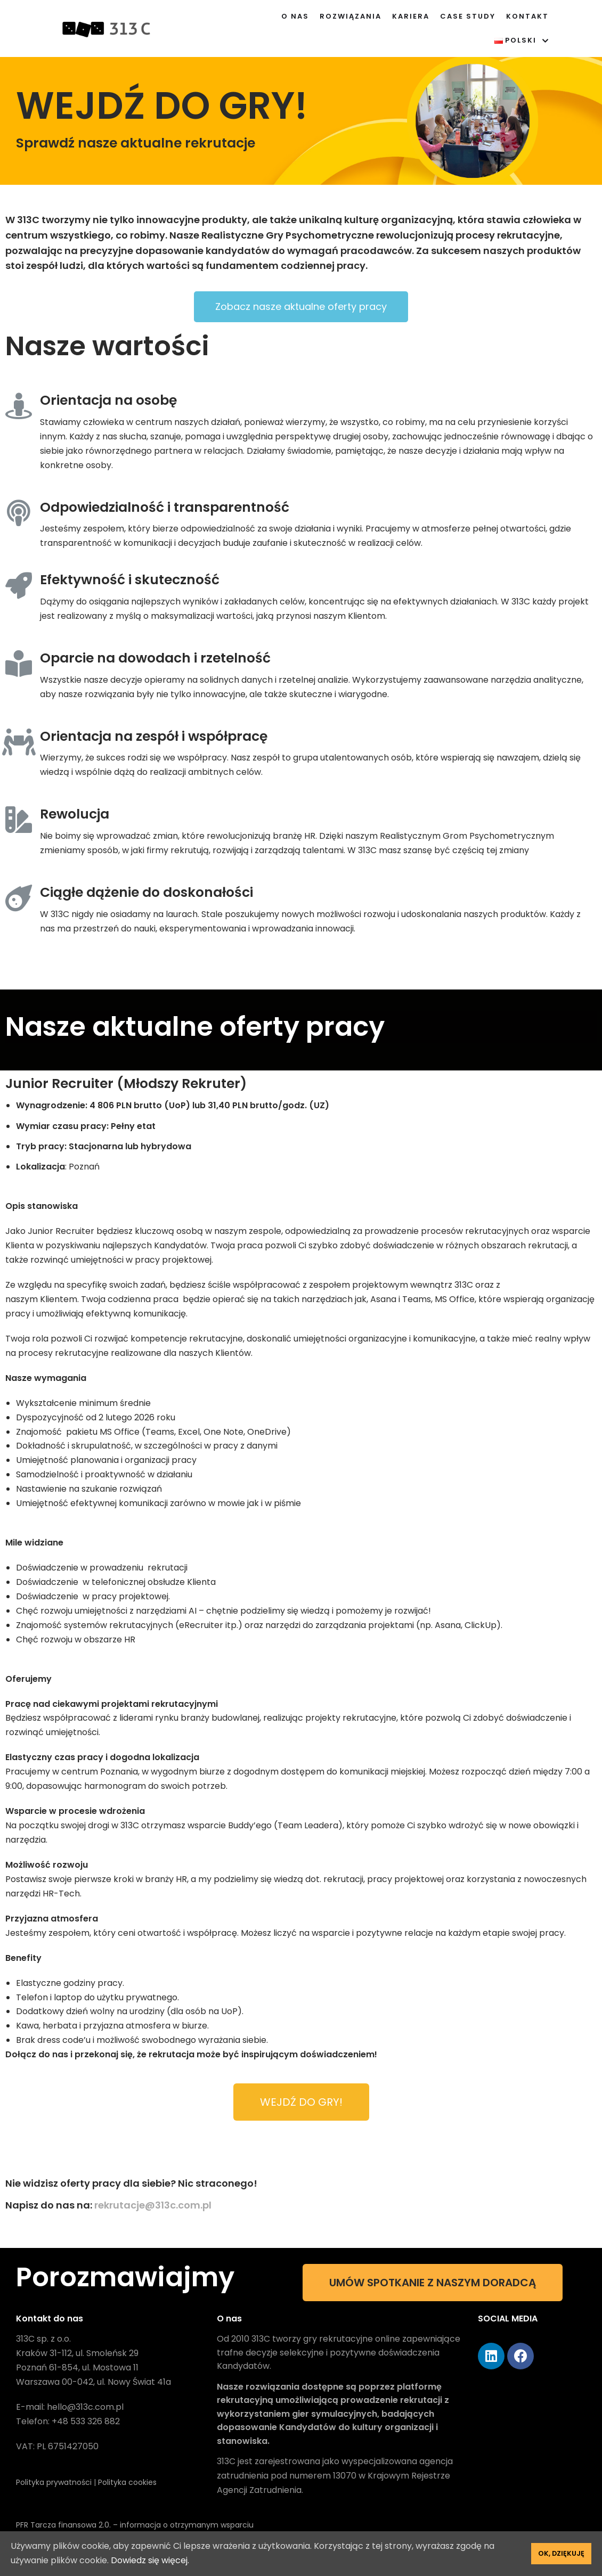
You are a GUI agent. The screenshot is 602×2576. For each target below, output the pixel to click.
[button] (301, 306)
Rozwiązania (350, 16)
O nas (295, 16)
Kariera (410, 16)
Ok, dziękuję (561, 2553)
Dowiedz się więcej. (150, 2560)
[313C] (106, 28)
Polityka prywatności (55, 2482)
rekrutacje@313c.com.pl (152, 2205)
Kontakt (527, 16)
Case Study (467, 16)
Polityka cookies (127, 2482)
